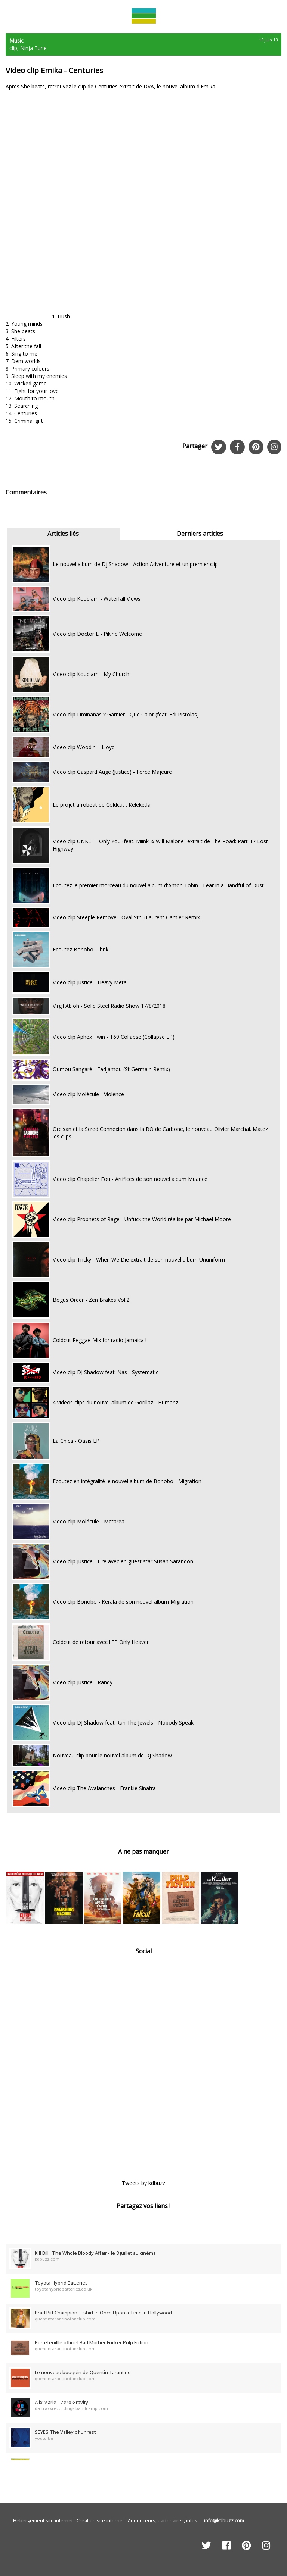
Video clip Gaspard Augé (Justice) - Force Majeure (112, 771)
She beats (33, 86)
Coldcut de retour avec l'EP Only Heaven (101, 1641)
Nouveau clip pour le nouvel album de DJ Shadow (112, 1755)
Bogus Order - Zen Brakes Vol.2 (91, 1299)
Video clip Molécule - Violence (88, 1094)
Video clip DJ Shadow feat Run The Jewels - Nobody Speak (123, 1722)
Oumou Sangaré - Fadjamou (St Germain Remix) (111, 1069)
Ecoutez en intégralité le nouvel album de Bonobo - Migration (127, 1481)
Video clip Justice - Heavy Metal (90, 982)
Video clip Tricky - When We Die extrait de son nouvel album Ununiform (139, 1259)
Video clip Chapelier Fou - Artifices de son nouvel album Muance (130, 1178)
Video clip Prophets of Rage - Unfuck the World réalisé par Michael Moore (142, 1219)
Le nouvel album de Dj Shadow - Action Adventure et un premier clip (135, 564)
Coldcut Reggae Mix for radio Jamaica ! (99, 1340)
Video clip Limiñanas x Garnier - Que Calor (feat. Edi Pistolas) (126, 714)
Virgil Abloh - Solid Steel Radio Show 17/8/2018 (109, 1005)
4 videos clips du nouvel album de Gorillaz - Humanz (115, 1402)
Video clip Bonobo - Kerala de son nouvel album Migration (123, 1601)
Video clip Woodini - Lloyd (84, 747)
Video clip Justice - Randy (82, 1682)
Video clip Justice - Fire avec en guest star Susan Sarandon (123, 1561)
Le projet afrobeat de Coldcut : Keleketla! (102, 804)
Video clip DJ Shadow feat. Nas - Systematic (105, 1372)
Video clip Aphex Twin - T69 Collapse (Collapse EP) (114, 1036)
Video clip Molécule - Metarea (88, 1521)
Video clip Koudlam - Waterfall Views (97, 598)
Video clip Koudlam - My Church (91, 674)
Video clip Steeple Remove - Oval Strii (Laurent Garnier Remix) (127, 917)
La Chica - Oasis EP (76, 1440)
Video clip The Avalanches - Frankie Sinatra (104, 1788)
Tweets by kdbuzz (143, 2182)
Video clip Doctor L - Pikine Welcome (97, 633)
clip (13, 47)
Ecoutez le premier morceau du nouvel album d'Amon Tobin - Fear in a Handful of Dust (158, 885)
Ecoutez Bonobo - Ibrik (80, 949)
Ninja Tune (33, 47)
